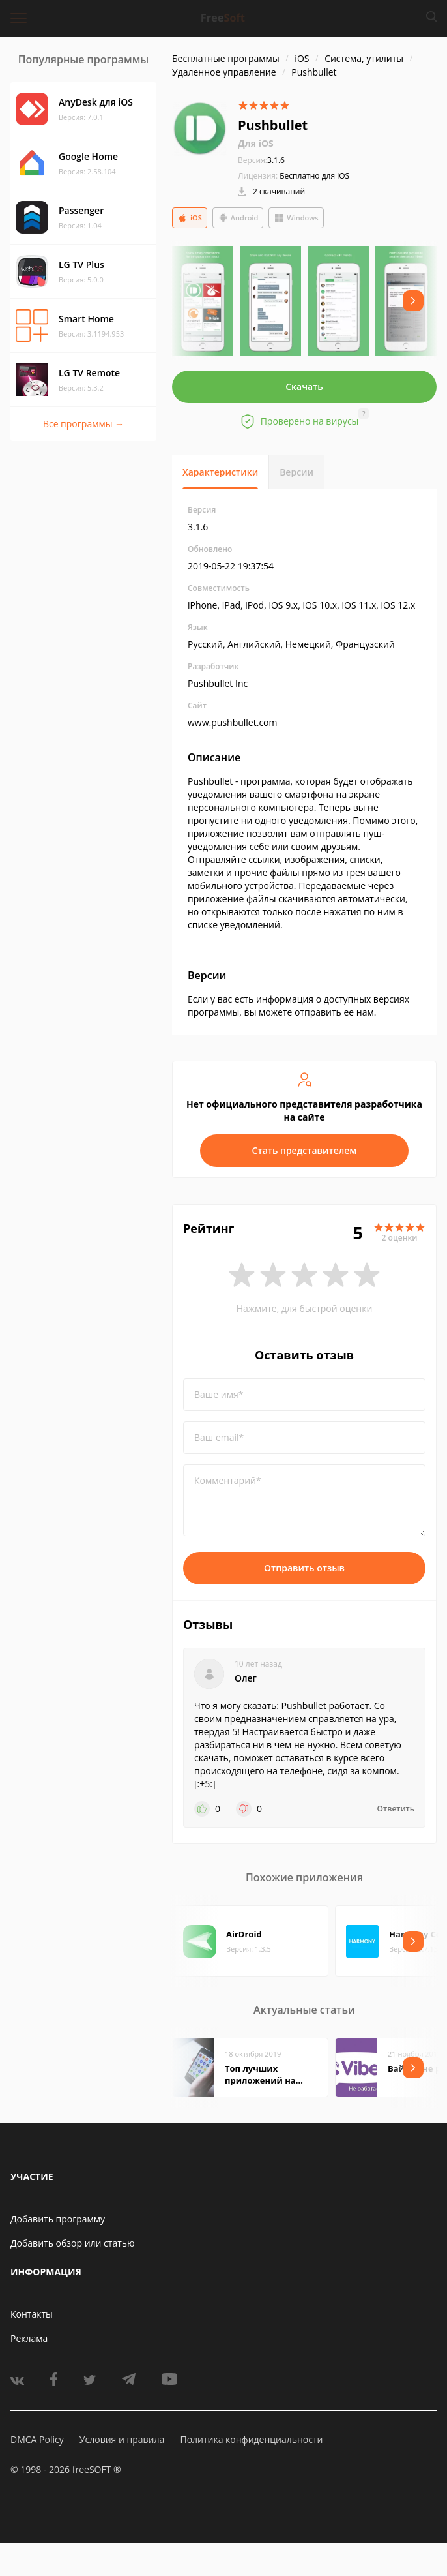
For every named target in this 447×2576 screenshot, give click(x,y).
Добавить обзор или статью (72, 2243)
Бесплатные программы (226, 58)
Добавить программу (57, 2219)
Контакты (31, 2314)
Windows (296, 218)
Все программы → (83, 423)
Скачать (304, 386)
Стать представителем (304, 1150)
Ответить (395, 1809)
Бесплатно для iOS (314, 175)
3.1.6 (261, 160)
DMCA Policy (37, 2439)
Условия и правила (121, 2439)
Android (238, 218)
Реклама (29, 2338)
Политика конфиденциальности (251, 2439)
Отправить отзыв (304, 1568)
